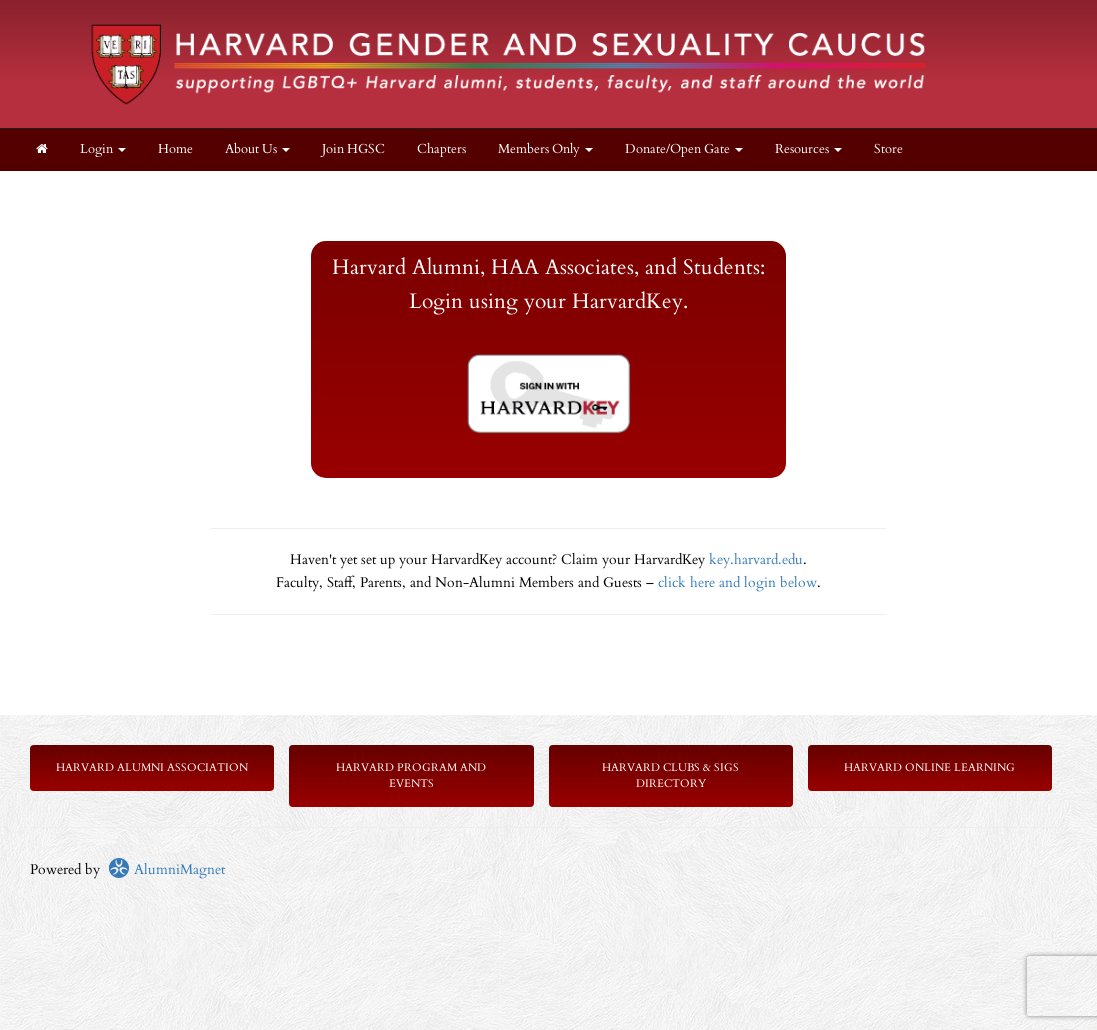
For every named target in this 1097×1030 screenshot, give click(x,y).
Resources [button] (808, 149)
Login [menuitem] (103, 149)
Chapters (441, 149)
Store (888, 149)
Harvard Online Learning (929, 767)
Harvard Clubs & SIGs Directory (670, 775)
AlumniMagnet (166, 869)
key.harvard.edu (756, 559)
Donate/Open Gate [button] (684, 149)
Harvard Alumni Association (152, 767)
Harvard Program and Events (411, 775)
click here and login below (737, 582)
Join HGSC (353, 149)
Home (175, 149)
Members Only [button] (545, 149)
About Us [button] (257, 149)
